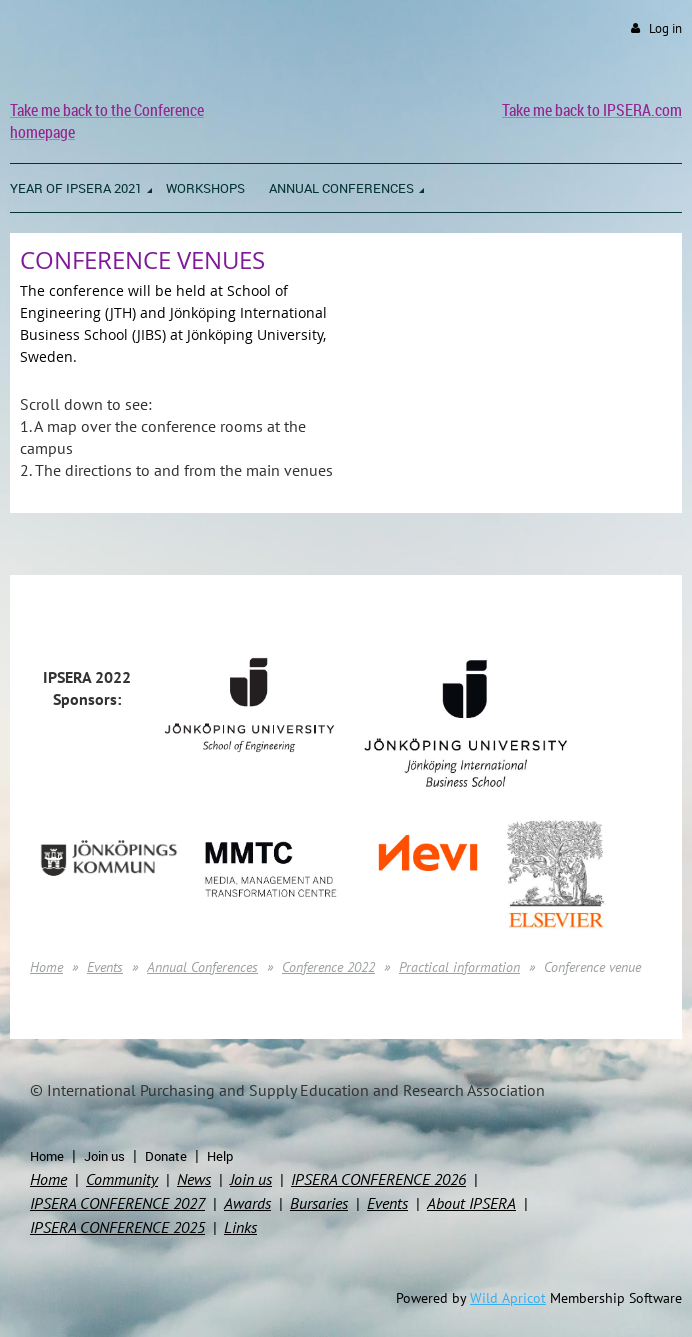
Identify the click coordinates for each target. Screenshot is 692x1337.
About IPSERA (471, 1203)
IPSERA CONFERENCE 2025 (117, 1227)
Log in (665, 28)
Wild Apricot (508, 1298)
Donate (166, 1156)
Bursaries (319, 1203)
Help (220, 1156)
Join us (104, 1156)
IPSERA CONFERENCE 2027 (117, 1203)
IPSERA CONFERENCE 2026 (378, 1179)
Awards (247, 1203)
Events (105, 967)
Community (122, 1179)
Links (240, 1227)
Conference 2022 (328, 967)
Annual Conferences (202, 967)
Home (46, 967)
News (194, 1179)
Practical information (459, 967)
